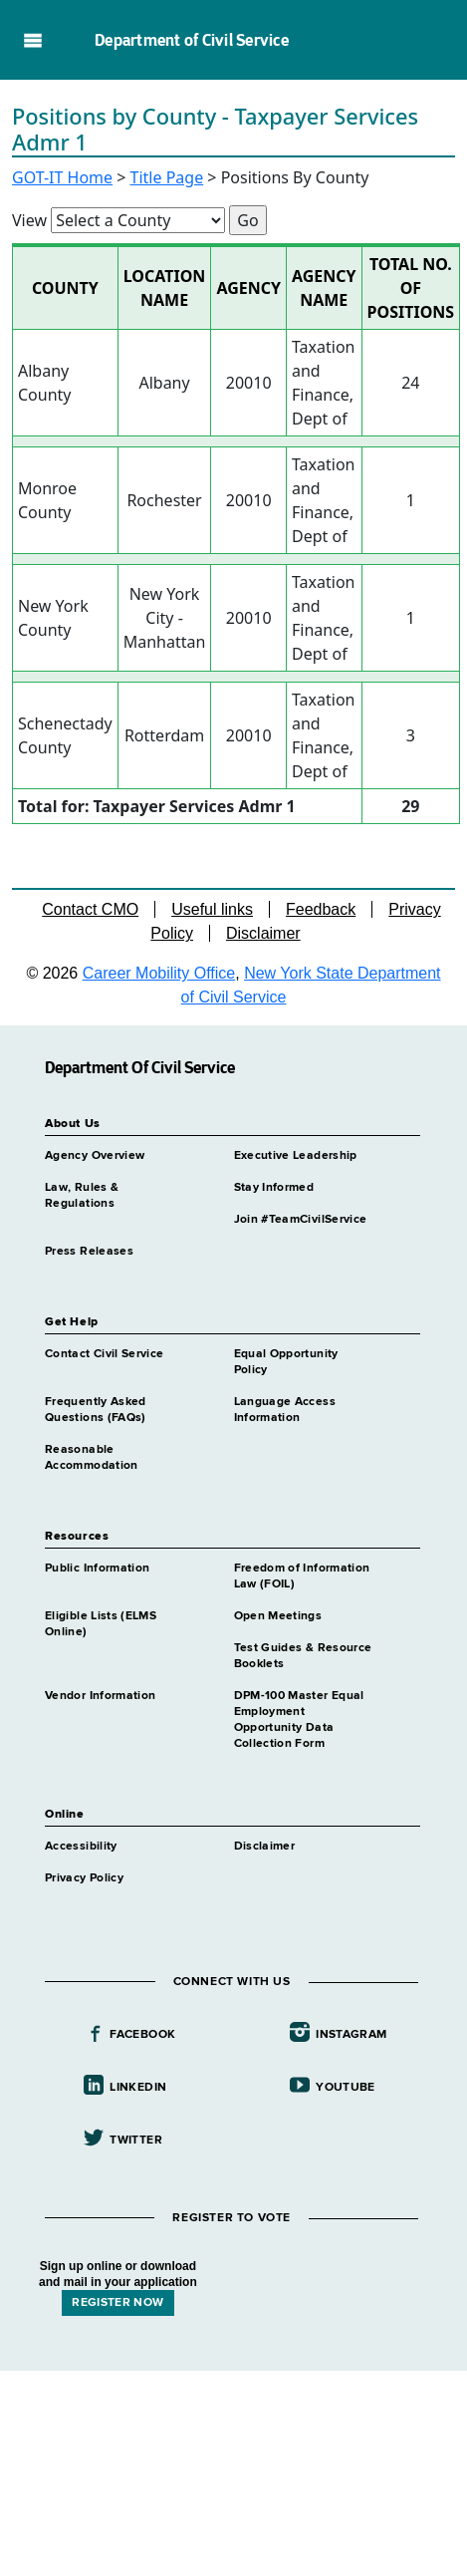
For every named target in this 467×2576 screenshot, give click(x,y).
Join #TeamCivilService (300, 1220)
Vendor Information (100, 1696)
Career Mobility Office (159, 973)
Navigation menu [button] (32, 40)
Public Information (97, 1568)
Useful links (212, 909)
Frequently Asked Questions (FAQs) (95, 1410)
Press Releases (89, 1252)
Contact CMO (90, 909)
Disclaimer (263, 933)
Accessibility (81, 1847)
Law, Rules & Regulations (81, 1196)
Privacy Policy (84, 1878)
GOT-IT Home (62, 177)
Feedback (320, 909)
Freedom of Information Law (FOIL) (302, 1576)
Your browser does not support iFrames (233, 2470)
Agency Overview (94, 1156)
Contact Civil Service (104, 1354)
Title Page (167, 177)
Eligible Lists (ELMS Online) (100, 1624)
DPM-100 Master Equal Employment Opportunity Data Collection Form (299, 1720)
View (29, 220)
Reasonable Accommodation (91, 1458)
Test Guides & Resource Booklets (303, 1656)
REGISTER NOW (117, 2303)
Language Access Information (285, 1410)
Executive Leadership (295, 1156)
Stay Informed (274, 1188)
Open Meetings (278, 1616)
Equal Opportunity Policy (286, 1362)
